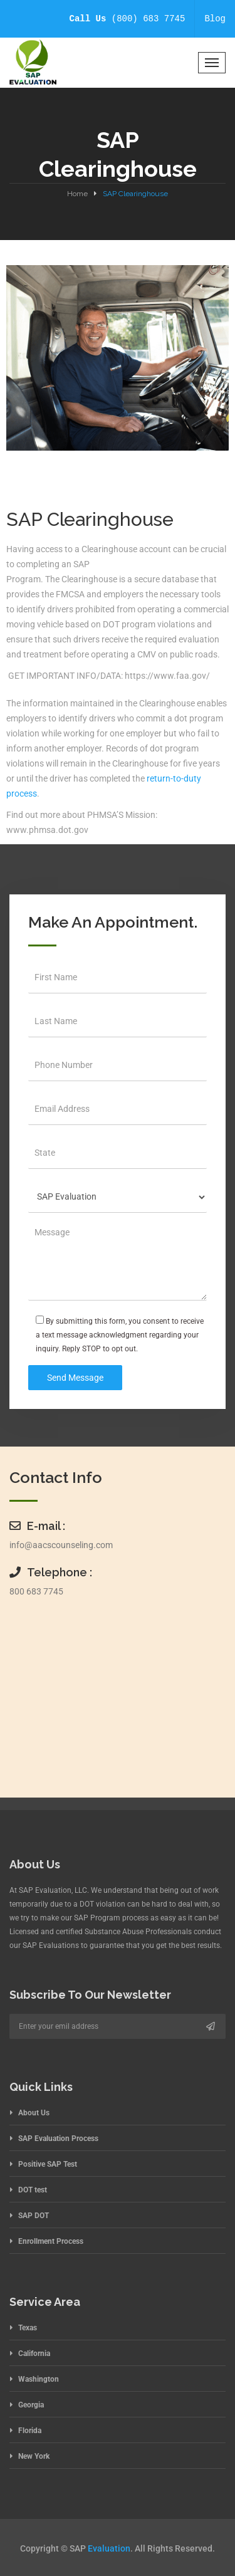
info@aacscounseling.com (61, 1545)
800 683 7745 (36, 1591)
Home (77, 193)
